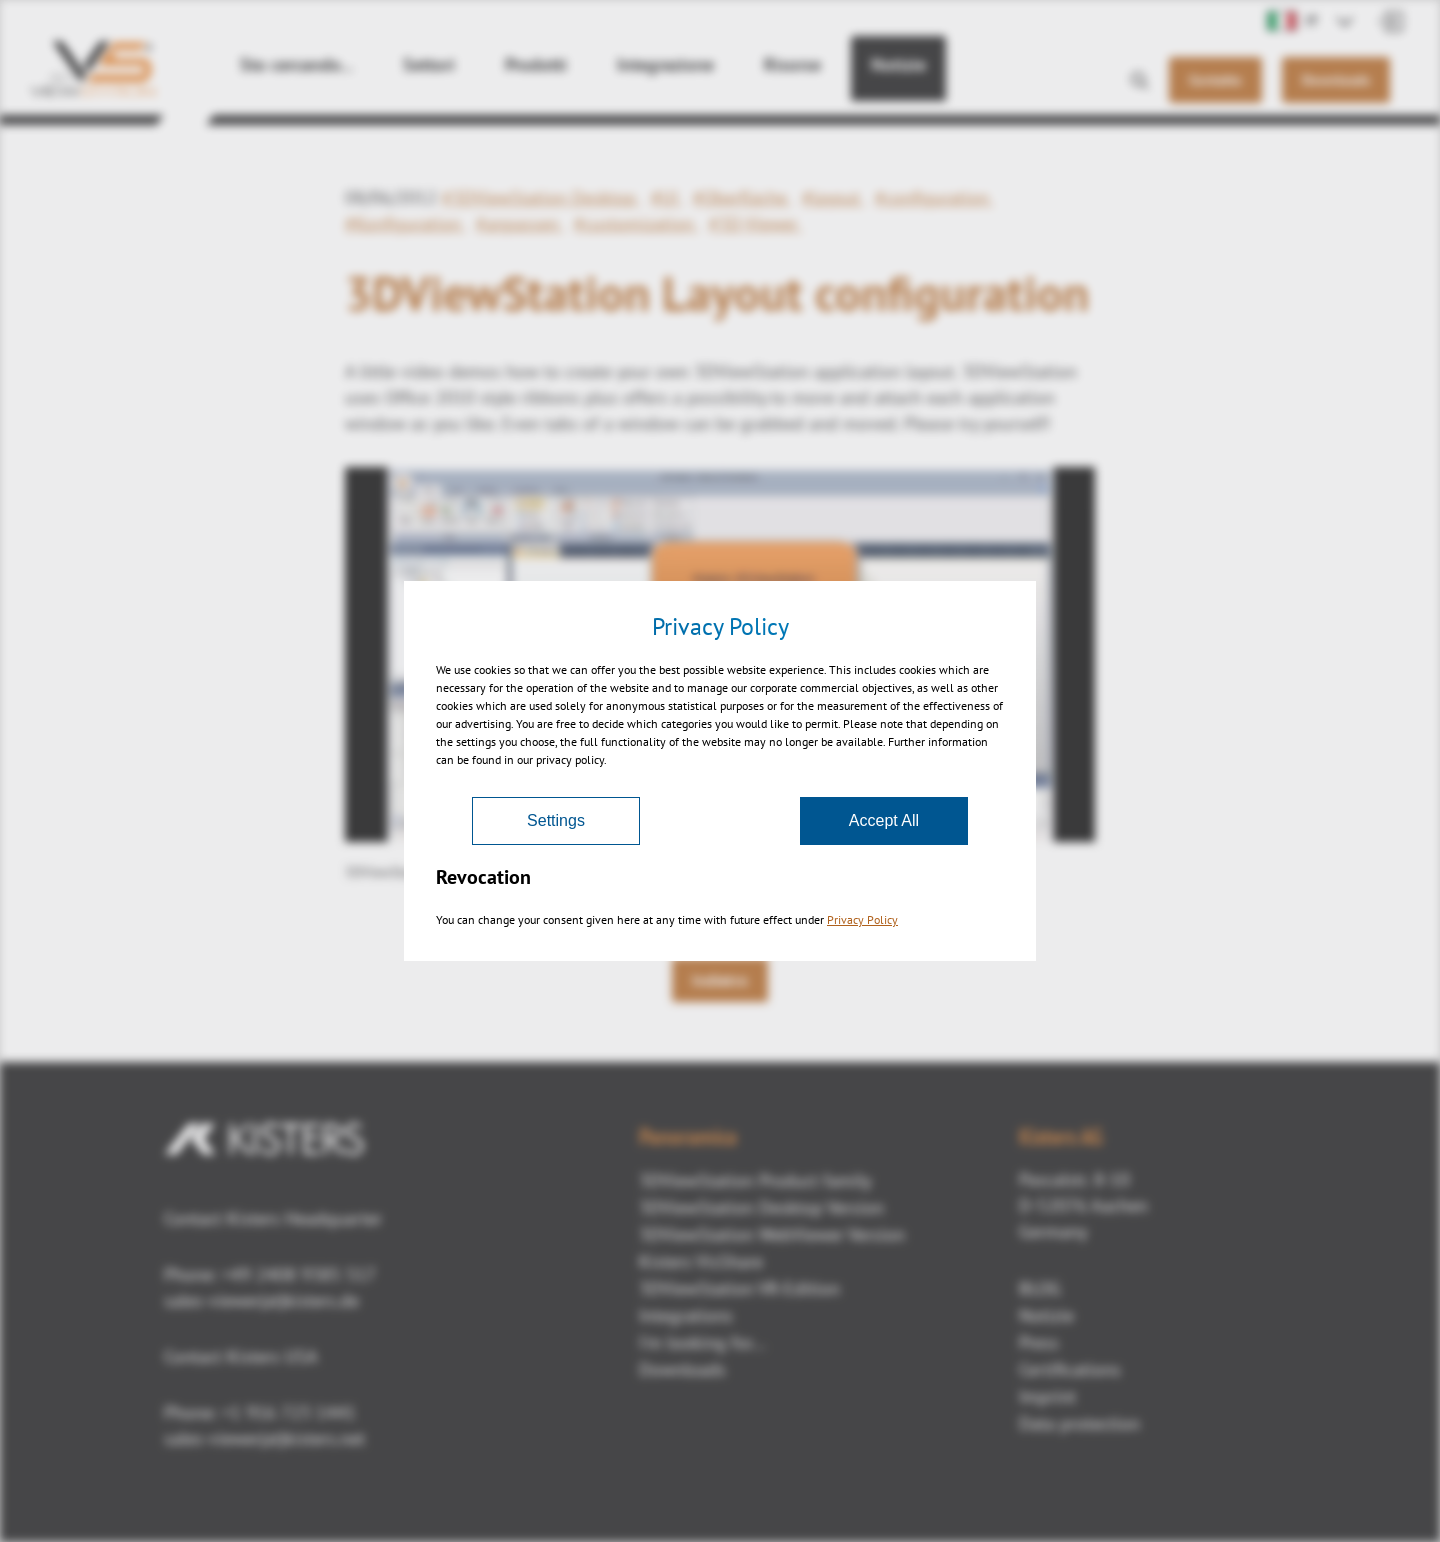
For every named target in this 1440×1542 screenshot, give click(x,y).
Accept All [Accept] (884, 820)
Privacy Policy (862, 919)
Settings (556, 820)
